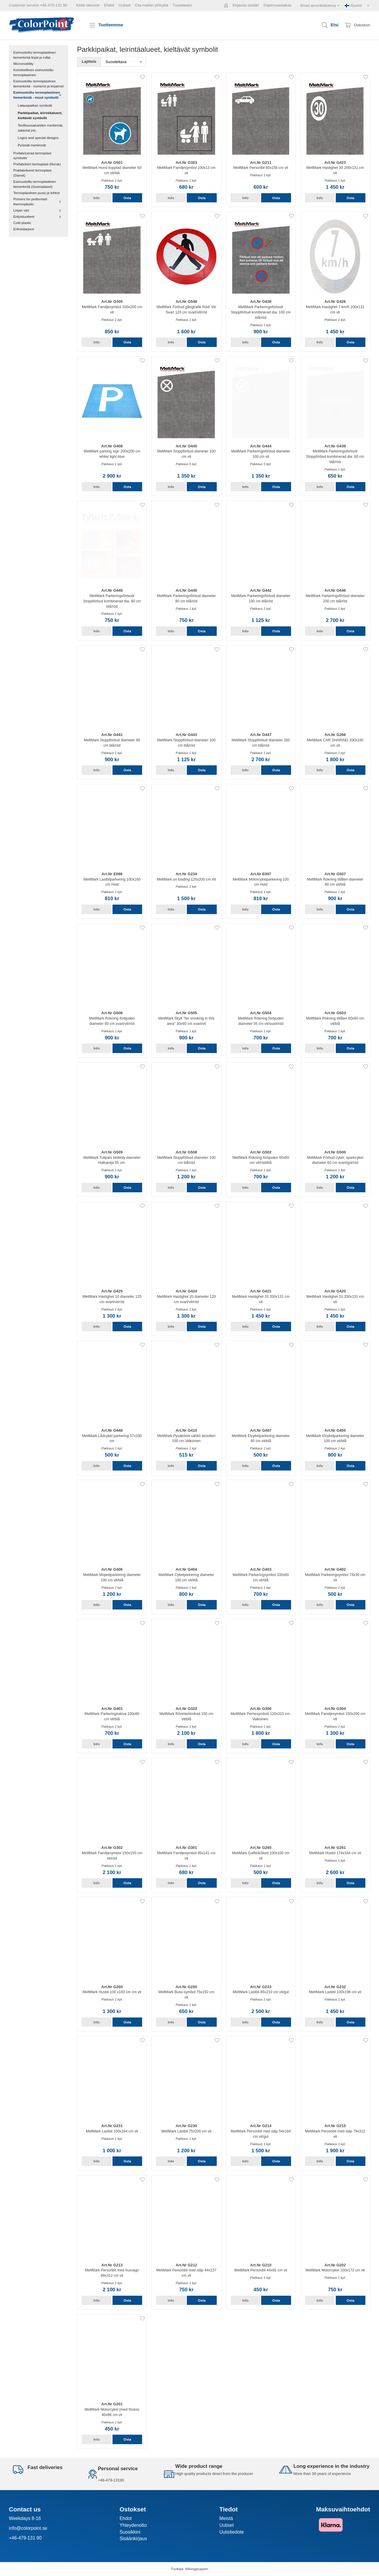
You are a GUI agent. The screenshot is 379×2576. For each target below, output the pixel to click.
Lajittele (89, 61)
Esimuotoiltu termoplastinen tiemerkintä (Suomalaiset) (34, 184)
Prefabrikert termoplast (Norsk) (37, 164)
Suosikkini (130, 2532)
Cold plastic (22, 223)
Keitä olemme (87, 5)
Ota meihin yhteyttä (151, 5)
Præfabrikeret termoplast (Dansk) (32, 172)
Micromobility (23, 63)
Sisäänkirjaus (133, 2538)
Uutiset (124, 5)
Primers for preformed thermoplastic (38, 201)
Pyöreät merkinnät (32, 145)
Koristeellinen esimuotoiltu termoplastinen (33, 72)
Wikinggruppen (196, 2569)
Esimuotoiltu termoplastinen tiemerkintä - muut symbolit (38, 94)
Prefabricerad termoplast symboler (32, 155)
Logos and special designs (38, 138)
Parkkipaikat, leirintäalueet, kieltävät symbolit (40, 115)
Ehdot (109, 5)
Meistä (226, 2518)
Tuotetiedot (182, 5)
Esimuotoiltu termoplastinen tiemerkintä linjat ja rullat (34, 54)
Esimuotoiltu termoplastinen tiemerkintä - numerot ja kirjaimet (38, 83)
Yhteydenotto (133, 2525)
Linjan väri (38, 210)
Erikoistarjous (23, 229)
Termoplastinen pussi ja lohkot (36, 193)
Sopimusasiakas (277, 5)
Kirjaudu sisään (245, 5)
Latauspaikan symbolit (35, 105)
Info (96, 198)
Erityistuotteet (38, 216)
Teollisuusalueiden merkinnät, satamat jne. (40, 127)
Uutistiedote (231, 2532)
